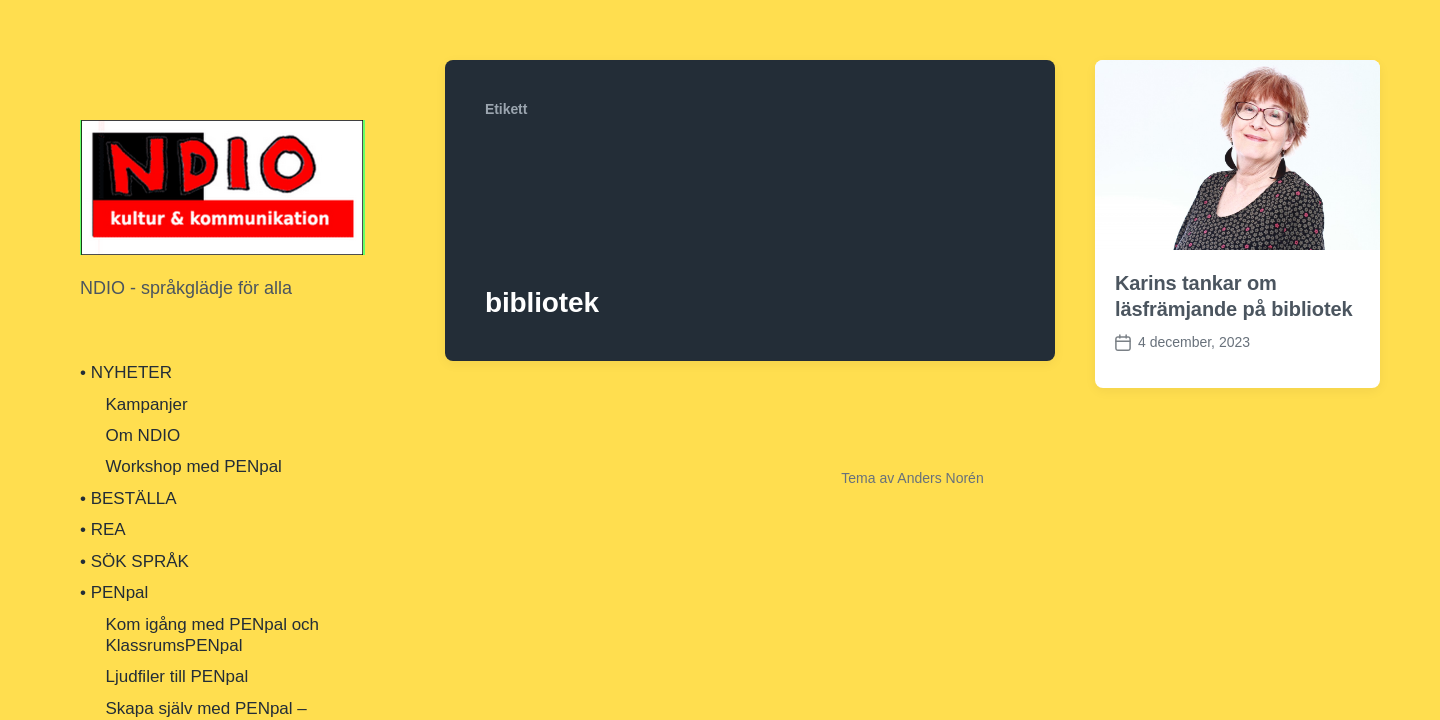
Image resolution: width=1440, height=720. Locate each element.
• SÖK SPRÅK (134, 561)
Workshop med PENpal (194, 466)
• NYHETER (126, 372)
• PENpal (114, 592)
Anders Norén (940, 478)
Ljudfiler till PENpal (177, 676)
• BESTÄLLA (128, 498)
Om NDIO (143, 435)
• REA (103, 529)
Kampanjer (147, 404)
